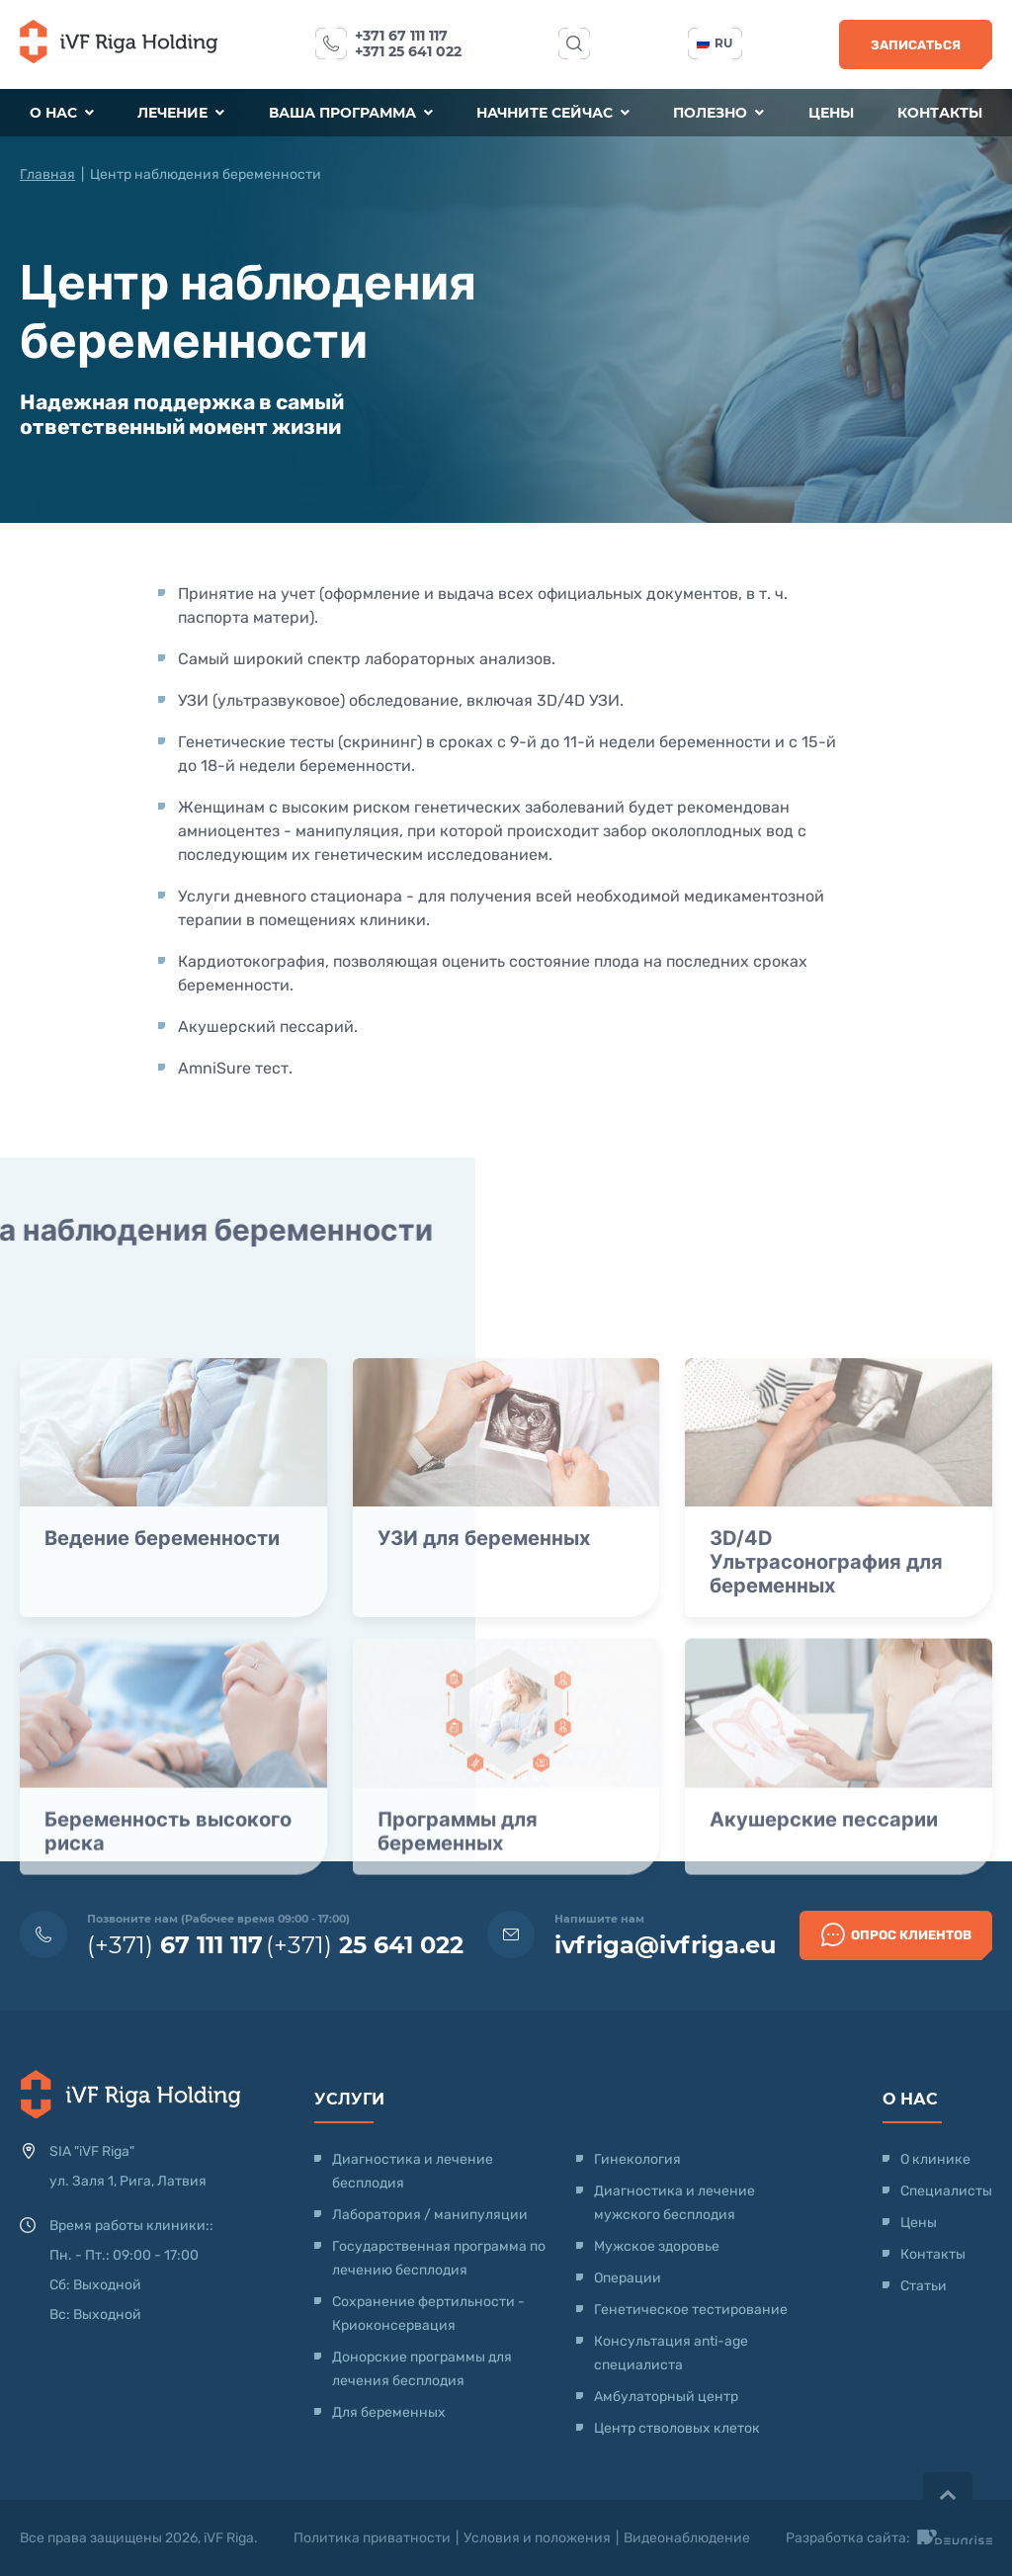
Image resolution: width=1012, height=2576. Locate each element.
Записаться (916, 45)
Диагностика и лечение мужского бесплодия (674, 2203)
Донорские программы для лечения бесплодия (422, 2369)
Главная (47, 174)
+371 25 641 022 (408, 51)
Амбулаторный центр (666, 2396)
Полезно (718, 113)
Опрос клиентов (896, 1934)
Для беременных (389, 2412)
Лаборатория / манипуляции (430, 2214)
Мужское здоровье (656, 2246)
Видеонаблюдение (687, 2538)
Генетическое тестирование (691, 2309)
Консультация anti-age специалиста (671, 2353)
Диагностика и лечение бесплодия (412, 2171)
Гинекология (637, 2159)
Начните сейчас (553, 113)
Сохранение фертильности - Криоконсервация (428, 2313)
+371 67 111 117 (401, 35)
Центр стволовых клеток (677, 2428)
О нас (62, 113)
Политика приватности (372, 2538)
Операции (627, 2278)
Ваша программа (351, 113)
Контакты (939, 113)
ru (714, 43)
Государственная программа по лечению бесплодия (439, 2258)
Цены (831, 113)
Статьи (923, 2285)
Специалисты (946, 2191)
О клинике (935, 2159)
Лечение (180, 113)
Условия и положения (537, 2538)
